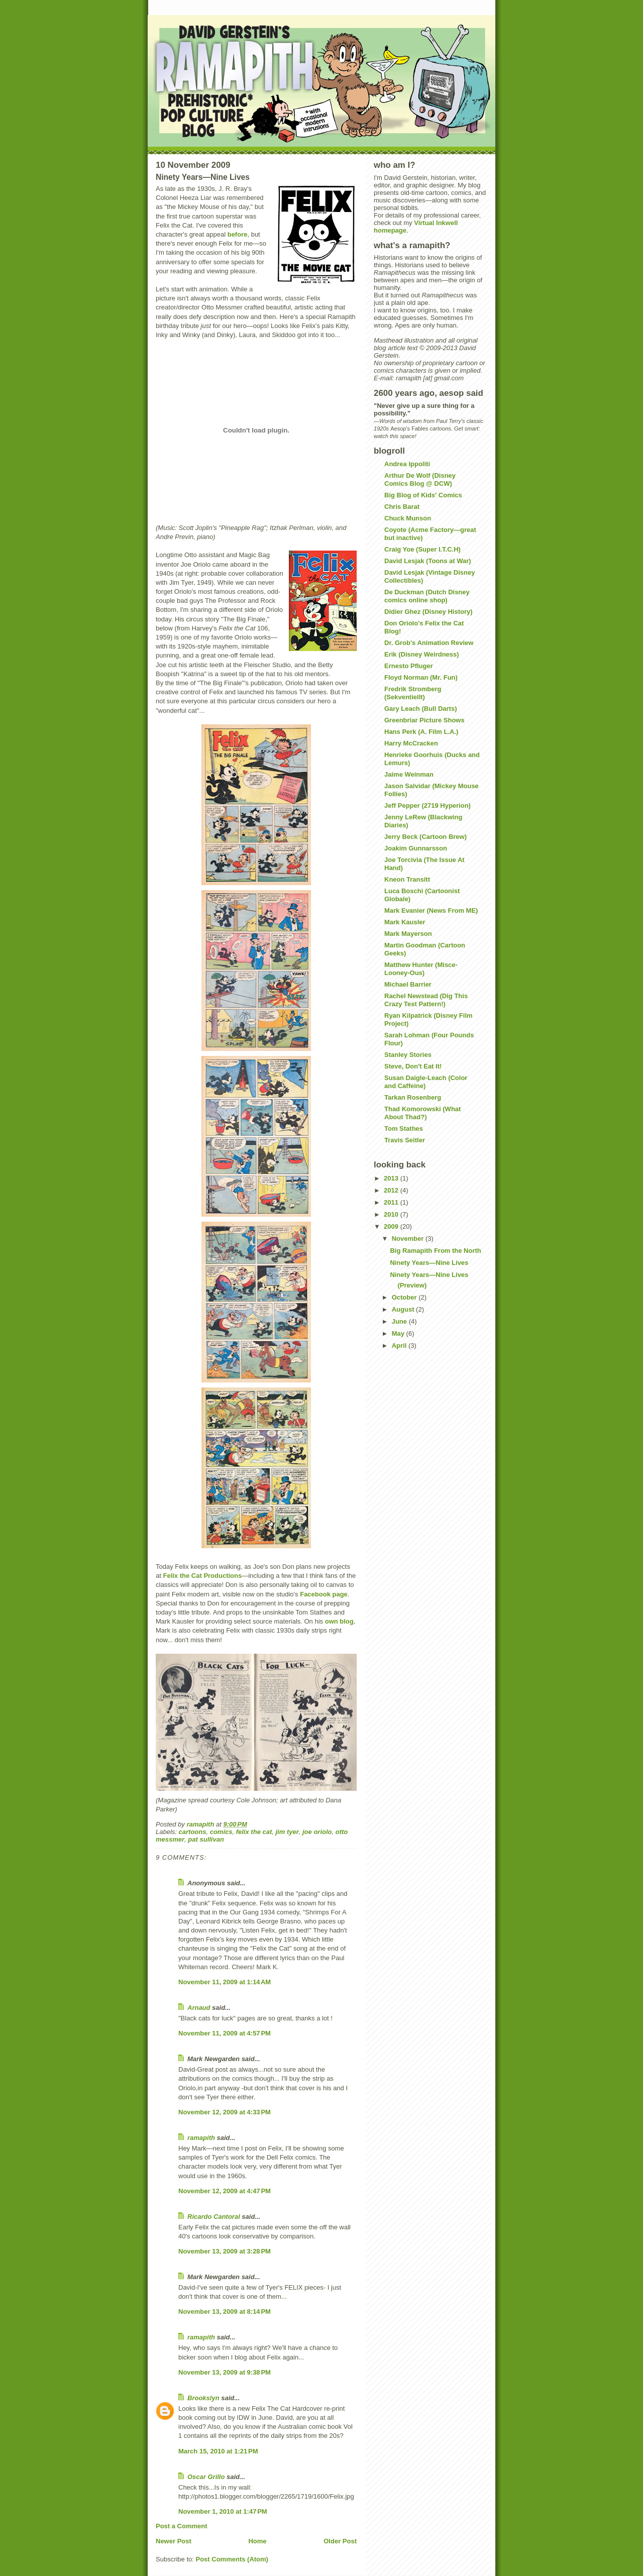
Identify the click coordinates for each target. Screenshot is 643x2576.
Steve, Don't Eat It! (413, 1066)
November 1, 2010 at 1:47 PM (222, 2511)
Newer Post (173, 2541)
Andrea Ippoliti (407, 464)
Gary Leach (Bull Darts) (420, 708)
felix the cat (254, 1832)
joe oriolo (317, 1832)
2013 (392, 1178)
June (400, 1321)
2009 (392, 1226)
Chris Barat (401, 506)
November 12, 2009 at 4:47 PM (224, 2191)
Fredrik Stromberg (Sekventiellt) (412, 693)
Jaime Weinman (409, 774)
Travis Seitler (404, 1140)
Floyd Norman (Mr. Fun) (421, 677)
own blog (339, 1621)
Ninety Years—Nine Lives (429, 1262)
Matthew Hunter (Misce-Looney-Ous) (421, 969)
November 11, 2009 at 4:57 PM (224, 2033)
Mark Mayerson (408, 933)
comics (221, 1832)
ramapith (201, 2137)
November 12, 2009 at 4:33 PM (224, 2112)
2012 (392, 1190)
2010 (392, 1214)
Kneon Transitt (407, 879)
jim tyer (287, 1832)
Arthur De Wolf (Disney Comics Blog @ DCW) (420, 479)
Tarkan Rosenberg (412, 1097)
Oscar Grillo (206, 2477)
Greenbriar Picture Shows (424, 720)
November (408, 1238)
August (404, 1309)
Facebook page (324, 1594)
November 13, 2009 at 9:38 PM (224, 2372)
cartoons (192, 1832)
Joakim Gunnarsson (415, 848)
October (405, 1297)
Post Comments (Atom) (232, 2559)
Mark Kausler (404, 922)
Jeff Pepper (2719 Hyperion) (427, 805)
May (399, 1333)
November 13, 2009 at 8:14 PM (224, 2311)
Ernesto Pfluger (408, 666)
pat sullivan (206, 1839)
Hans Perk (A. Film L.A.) (421, 731)
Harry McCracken (411, 743)
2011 (392, 1202)
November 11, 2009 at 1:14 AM (224, 1982)
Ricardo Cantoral (213, 2216)
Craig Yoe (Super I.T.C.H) (422, 549)
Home (257, 2541)
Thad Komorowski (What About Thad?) (422, 1113)
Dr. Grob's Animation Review (428, 643)
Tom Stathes (403, 1128)
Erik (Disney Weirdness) (421, 654)
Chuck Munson (407, 518)
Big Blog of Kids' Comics (423, 495)
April (400, 1345)
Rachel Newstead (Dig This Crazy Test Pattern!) (426, 1000)
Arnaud (198, 2007)
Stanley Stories (408, 1054)
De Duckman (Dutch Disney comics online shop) (427, 596)
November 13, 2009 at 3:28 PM (224, 2251)
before (238, 234)
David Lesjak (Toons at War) (427, 561)
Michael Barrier (408, 984)
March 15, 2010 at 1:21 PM (218, 2451)
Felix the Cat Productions (202, 1575)
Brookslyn (203, 2398)
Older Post (340, 2541)
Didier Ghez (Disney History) (428, 611)
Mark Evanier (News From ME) (431, 910)
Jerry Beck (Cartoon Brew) (425, 836)
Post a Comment (181, 2526)
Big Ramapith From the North (435, 1250)
